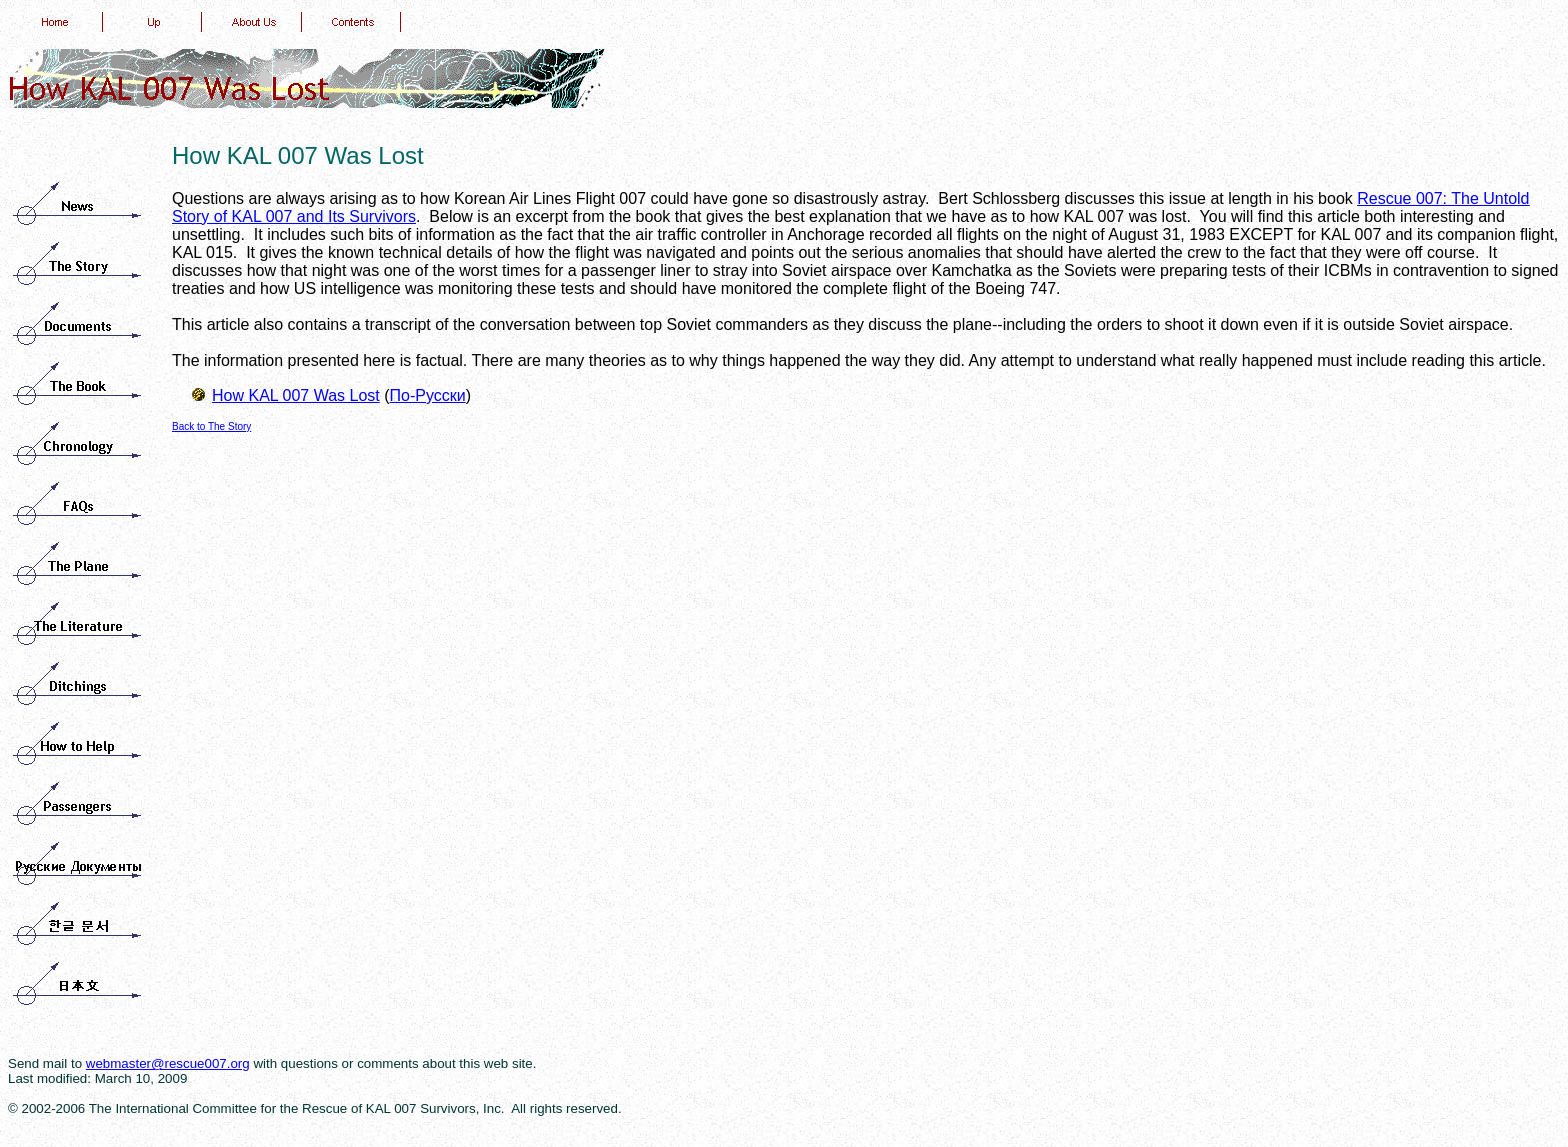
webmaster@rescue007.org (168, 1063)
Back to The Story (211, 426)
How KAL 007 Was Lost (296, 395)
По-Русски (428, 395)
